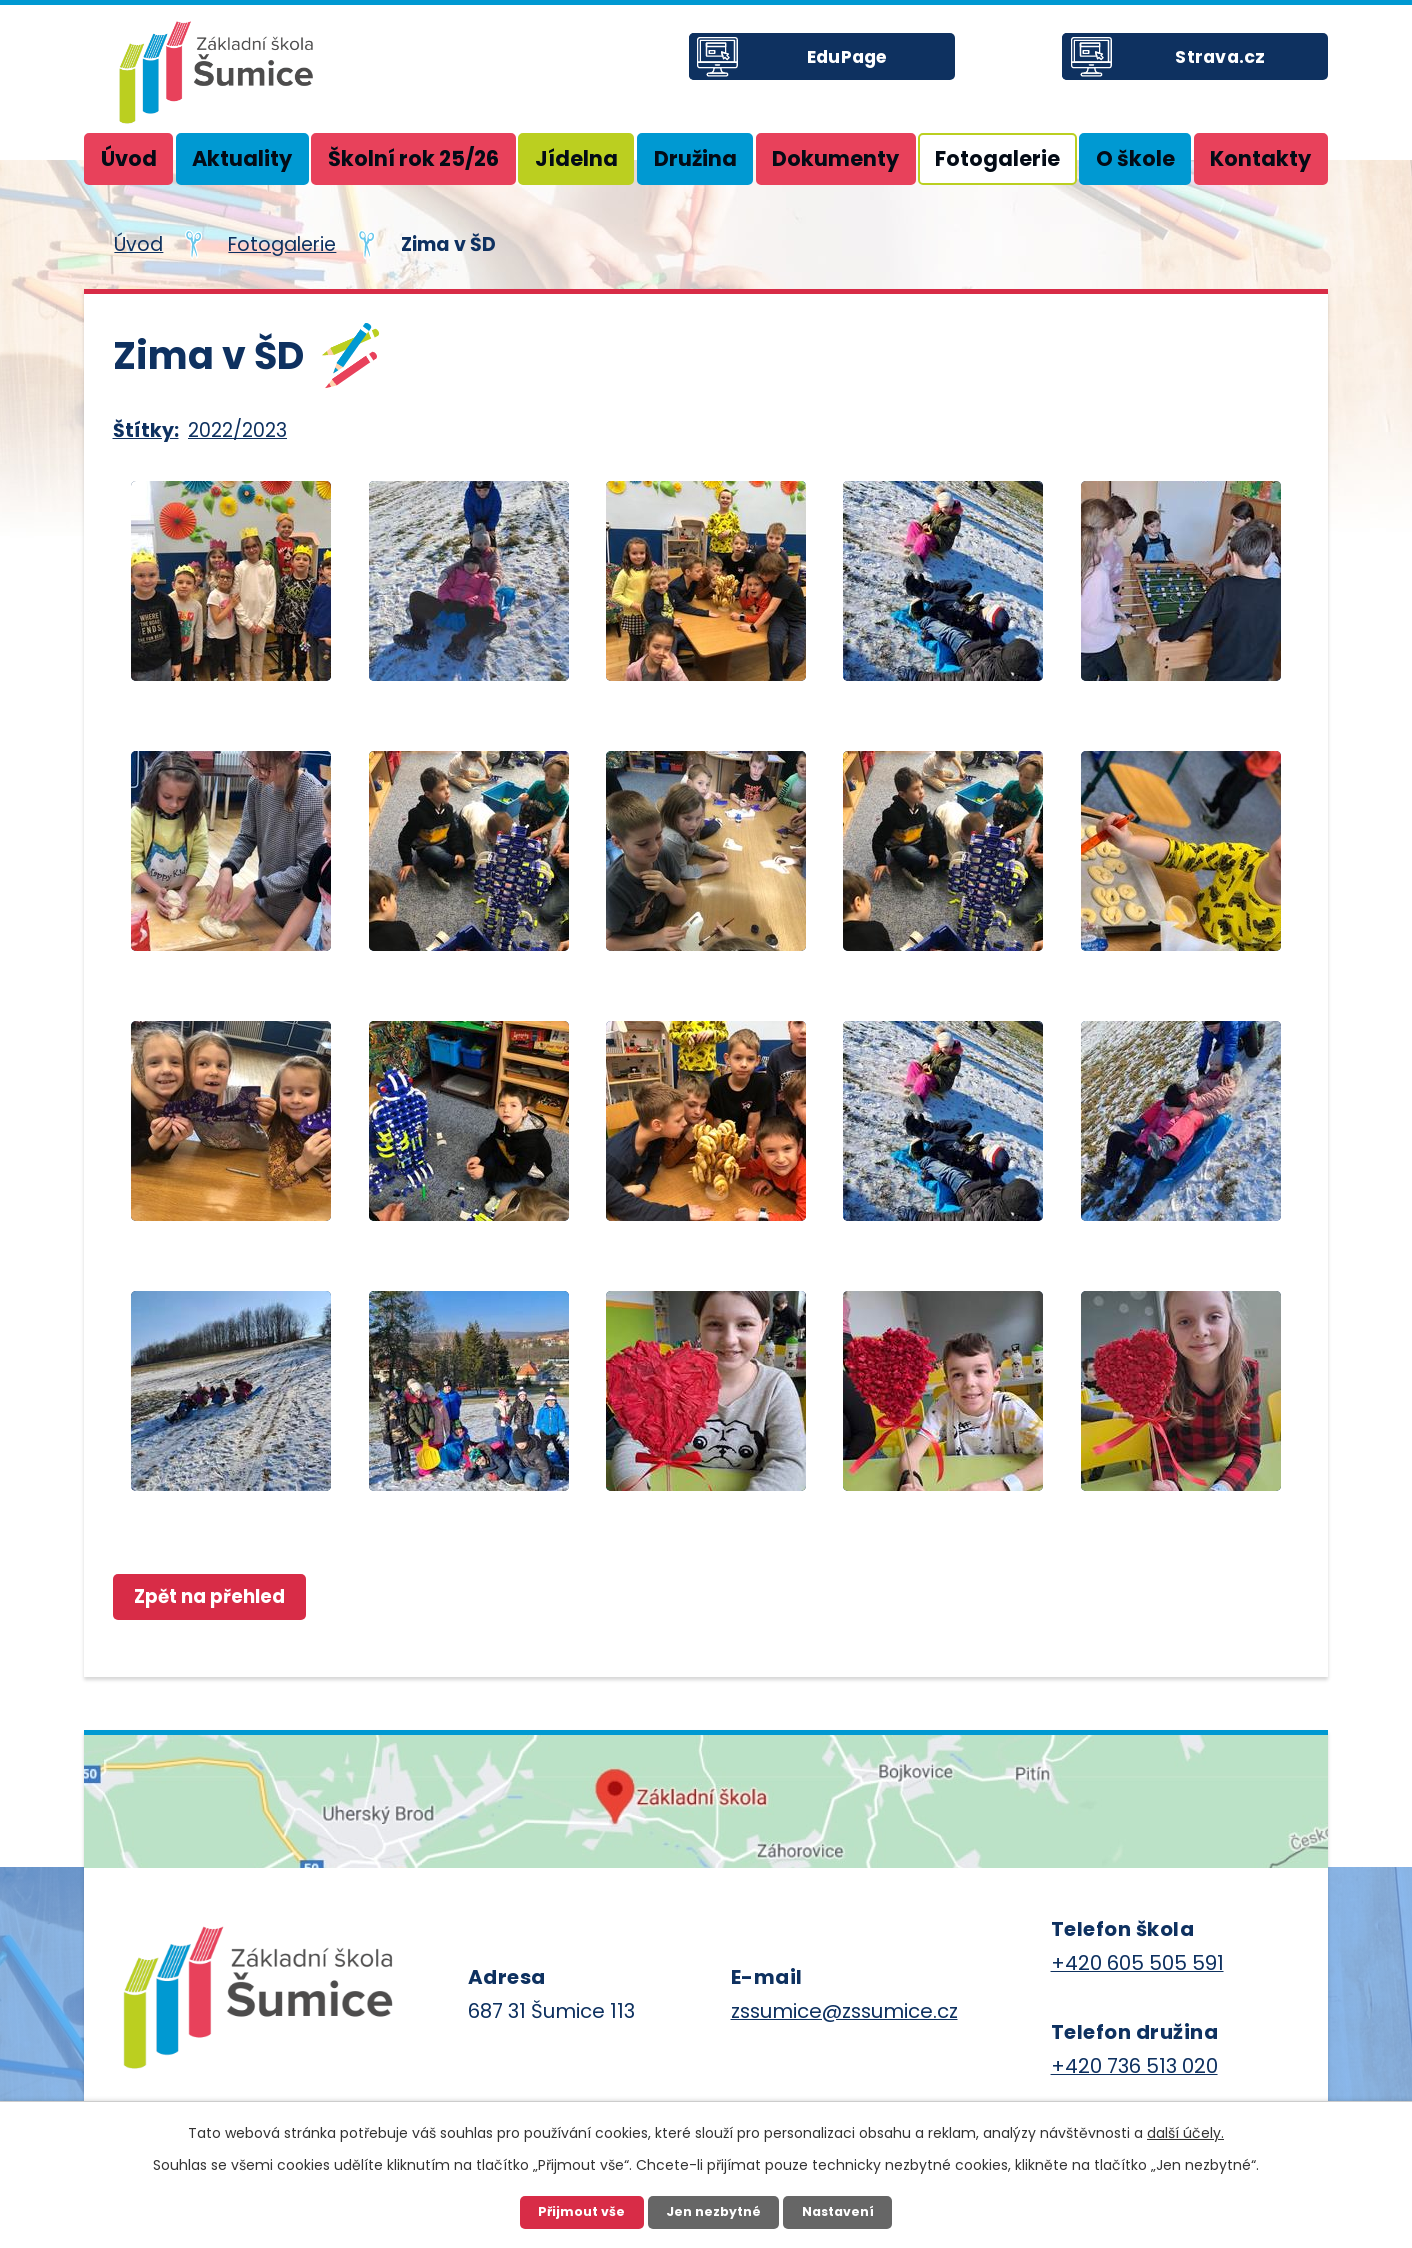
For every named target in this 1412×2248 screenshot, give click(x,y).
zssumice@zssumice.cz (844, 2013)
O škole (1135, 158)
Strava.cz (1236, 69)
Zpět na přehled (219, 1597)
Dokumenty (835, 158)
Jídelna (576, 158)
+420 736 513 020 (1134, 2068)
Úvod (129, 158)
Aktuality (242, 158)
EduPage (862, 69)
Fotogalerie (997, 158)
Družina (695, 158)
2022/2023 (237, 430)
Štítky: (146, 430)
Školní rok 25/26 (413, 158)
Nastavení (842, 2210)
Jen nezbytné (713, 2210)
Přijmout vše (577, 2210)
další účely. (1185, 2130)
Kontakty (1260, 158)
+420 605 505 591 (1137, 1965)
